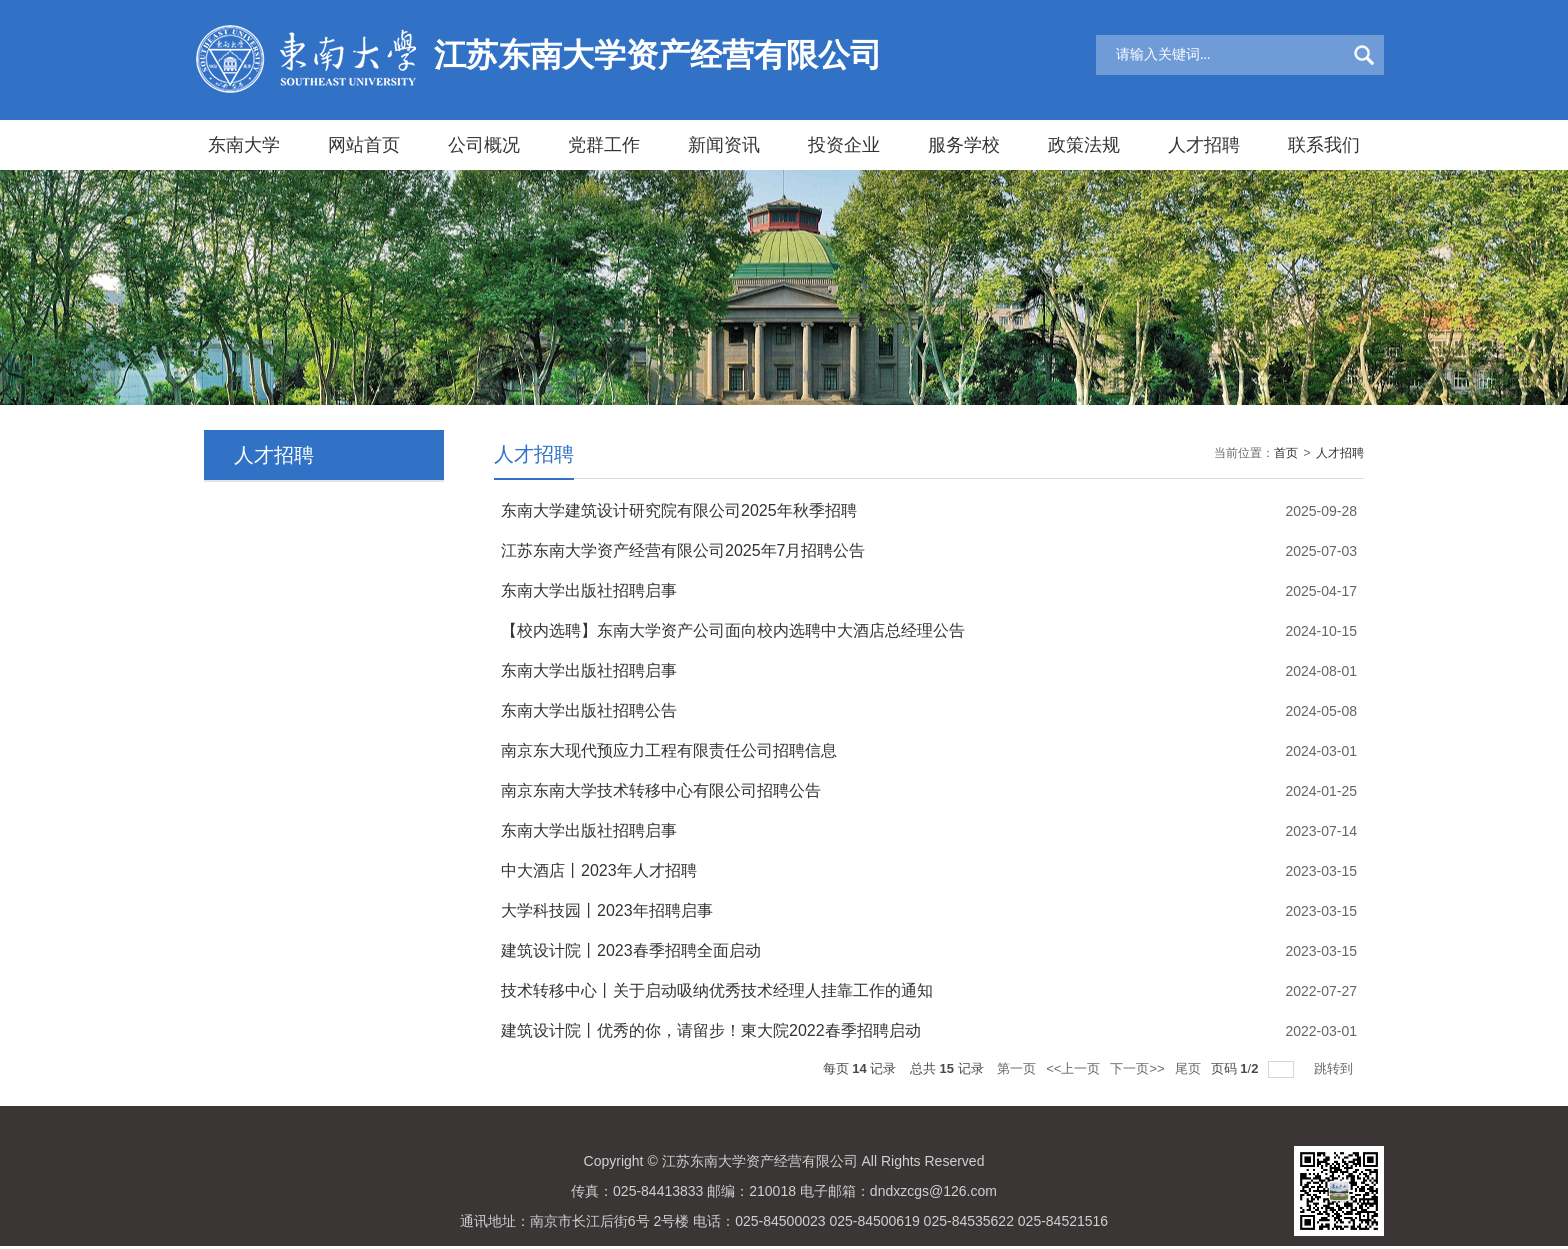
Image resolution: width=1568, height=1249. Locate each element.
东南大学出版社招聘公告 (589, 710)
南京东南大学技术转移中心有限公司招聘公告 (661, 790)
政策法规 (1084, 145)
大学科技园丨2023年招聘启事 (607, 910)
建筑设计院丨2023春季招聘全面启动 (631, 950)
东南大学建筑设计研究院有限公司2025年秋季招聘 (679, 510)
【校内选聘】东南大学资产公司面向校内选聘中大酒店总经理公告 (733, 630)
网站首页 (364, 145)
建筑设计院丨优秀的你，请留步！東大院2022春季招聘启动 (711, 1030)
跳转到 (1335, 1068)
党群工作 (604, 145)
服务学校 (964, 145)
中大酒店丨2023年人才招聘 (599, 870)
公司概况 (484, 145)
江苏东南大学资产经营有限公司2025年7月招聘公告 (683, 550)
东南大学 (244, 145)
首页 (1286, 453)
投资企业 (844, 145)
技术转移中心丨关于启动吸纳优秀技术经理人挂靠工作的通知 (717, 990)
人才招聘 (1204, 145)
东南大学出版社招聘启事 (589, 590)
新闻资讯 (724, 145)
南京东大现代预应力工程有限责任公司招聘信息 (669, 750)
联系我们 (1324, 145)
